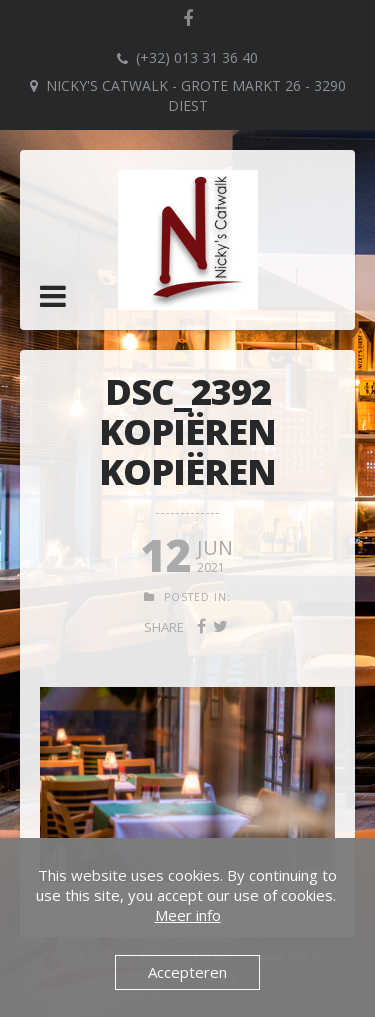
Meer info (188, 915)
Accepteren (187, 972)
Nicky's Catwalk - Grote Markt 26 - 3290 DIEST (196, 95)
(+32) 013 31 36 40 (197, 57)
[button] (53, 296)
